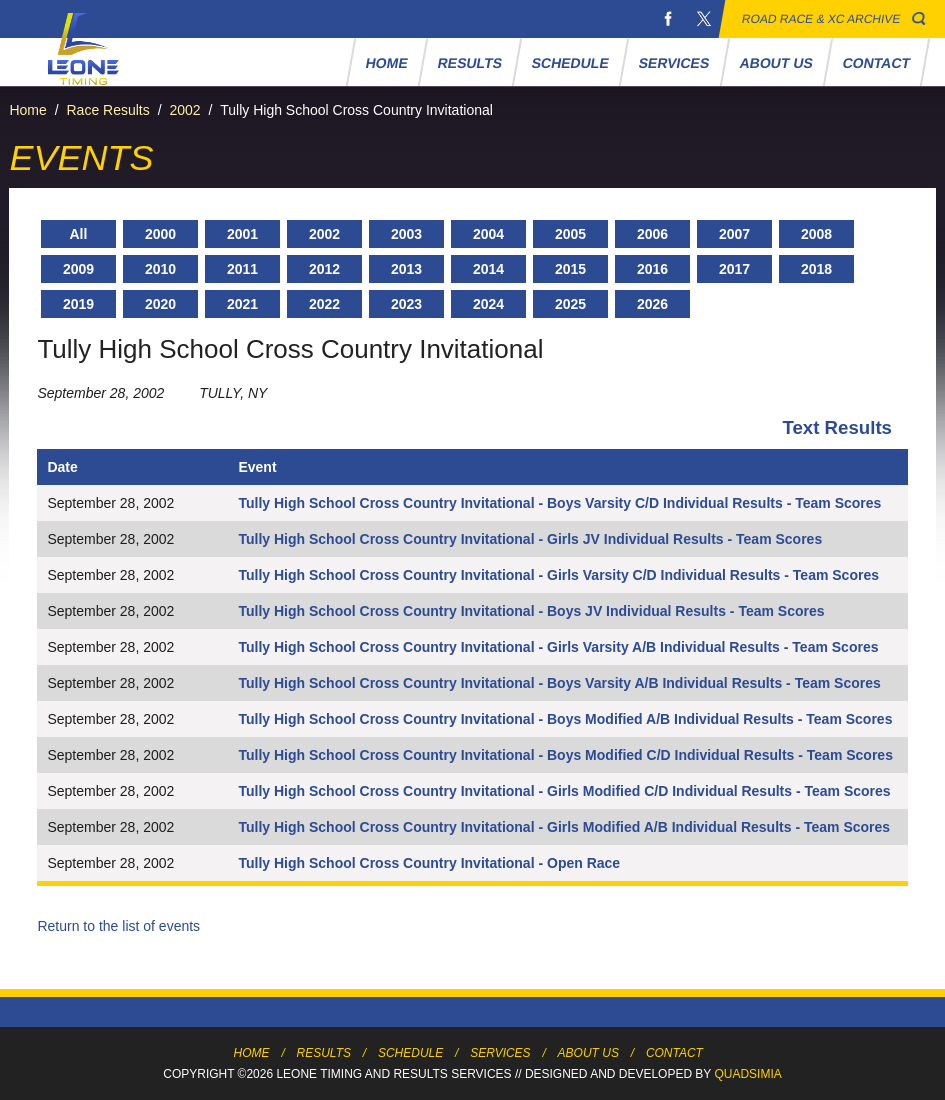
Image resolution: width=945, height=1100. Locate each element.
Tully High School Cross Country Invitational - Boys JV (420, 611)
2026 (652, 304)
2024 (488, 304)
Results (469, 63)
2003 (406, 234)
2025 (570, 304)
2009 (78, 269)
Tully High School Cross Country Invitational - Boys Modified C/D (454, 755)
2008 (816, 234)
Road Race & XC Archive (821, 19)
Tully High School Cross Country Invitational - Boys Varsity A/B (448, 683)
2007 (734, 234)
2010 (160, 269)
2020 (160, 304)
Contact (876, 63)
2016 (652, 269)
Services (674, 63)
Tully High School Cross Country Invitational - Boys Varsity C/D (448, 503)
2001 (242, 234)
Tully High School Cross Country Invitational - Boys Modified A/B (454, 719)
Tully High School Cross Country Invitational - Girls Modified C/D (453, 791)
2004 (488, 234)
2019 (78, 304)
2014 (488, 269)
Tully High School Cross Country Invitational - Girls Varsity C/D (447, 575)
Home (386, 63)
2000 (160, 234)
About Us (776, 63)
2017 (734, 269)
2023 (406, 304)
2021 (242, 304)
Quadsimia (747, 1074)
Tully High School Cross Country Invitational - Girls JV (418, 539)
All (79, 234)
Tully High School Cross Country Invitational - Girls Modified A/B (452, 827)
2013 (406, 269)
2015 (570, 269)
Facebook (668, 19)
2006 (652, 234)
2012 (324, 269)
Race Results (107, 110)
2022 (324, 304)
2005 (570, 234)
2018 (816, 269)
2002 (184, 110)
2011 (242, 269)
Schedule (571, 63)
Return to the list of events (118, 926)
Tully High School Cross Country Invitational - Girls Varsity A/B (447, 647)
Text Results (837, 427)
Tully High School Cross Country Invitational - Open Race (429, 863)
